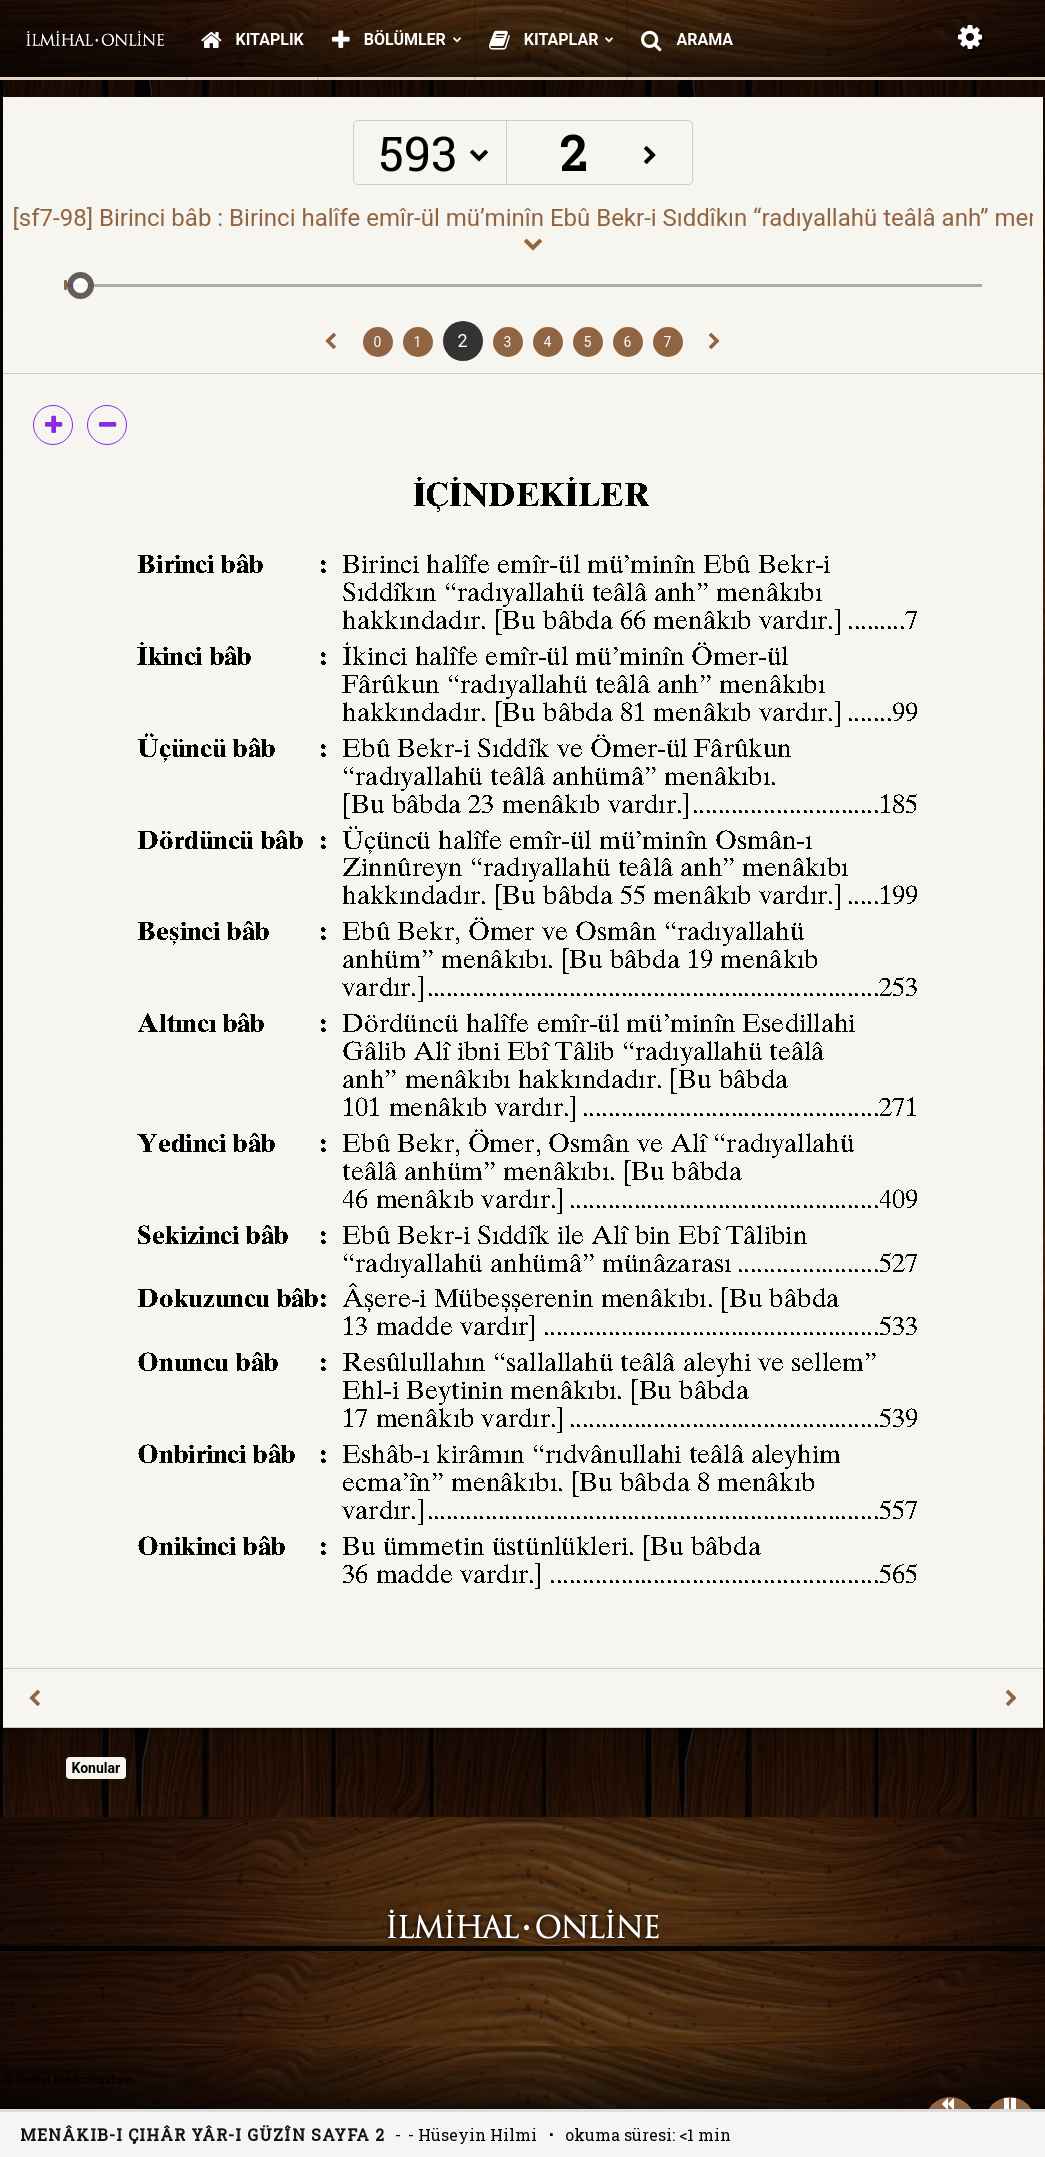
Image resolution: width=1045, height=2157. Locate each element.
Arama (687, 40)
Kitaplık (252, 40)
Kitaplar (552, 40)
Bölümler (397, 40)
